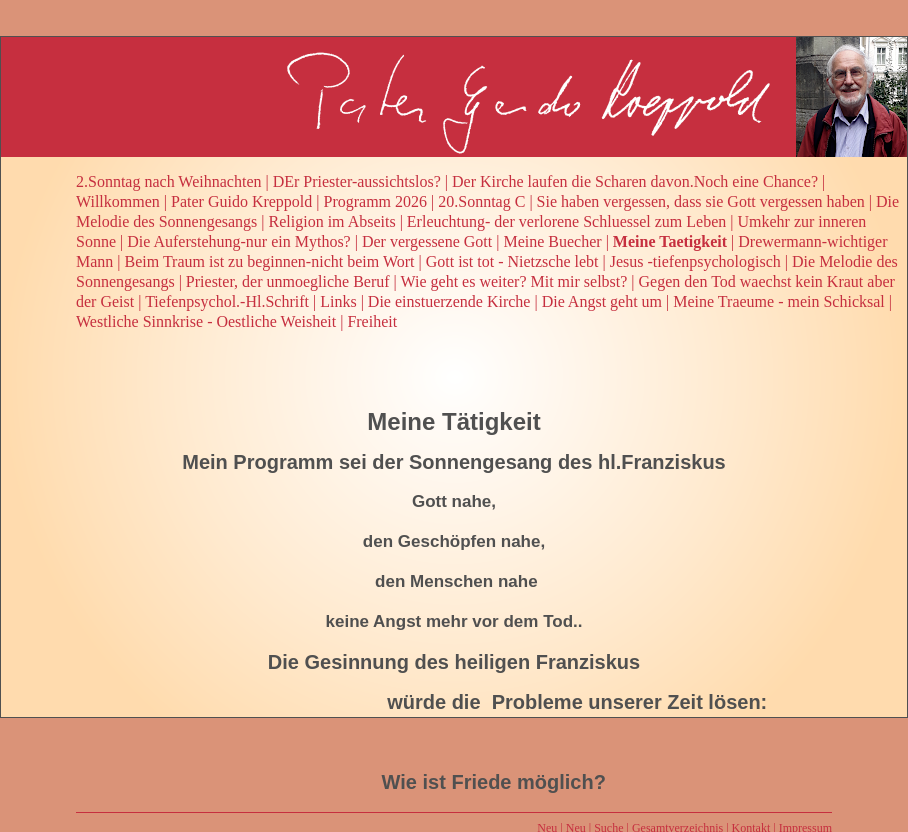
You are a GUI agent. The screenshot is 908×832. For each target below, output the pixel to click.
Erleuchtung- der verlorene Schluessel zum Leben (566, 221)
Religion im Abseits (332, 221)
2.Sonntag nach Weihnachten (168, 181)
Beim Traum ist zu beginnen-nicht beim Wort (270, 261)
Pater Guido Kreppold (241, 201)
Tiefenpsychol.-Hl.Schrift (227, 301)
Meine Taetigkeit (670, 241)
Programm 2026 (376, 201)
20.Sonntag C (481, 201)
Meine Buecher (552, 241)
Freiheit (372, 321)
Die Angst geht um (602, 301)
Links (338, 301)
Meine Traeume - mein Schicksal (779, 301)
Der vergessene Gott (427, 241)
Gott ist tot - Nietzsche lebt (512, 261)
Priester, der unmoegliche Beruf (288, 281)
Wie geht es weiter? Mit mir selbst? (514, 281)
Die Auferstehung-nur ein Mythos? (239, 241)
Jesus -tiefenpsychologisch (695, 261)
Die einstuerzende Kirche (449, 301)
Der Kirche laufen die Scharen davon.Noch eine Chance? (635, 181)
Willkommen (118, 201)
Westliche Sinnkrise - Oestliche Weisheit (206, 321)
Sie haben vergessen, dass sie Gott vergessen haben (701, 201)
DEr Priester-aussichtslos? (357, 181)
